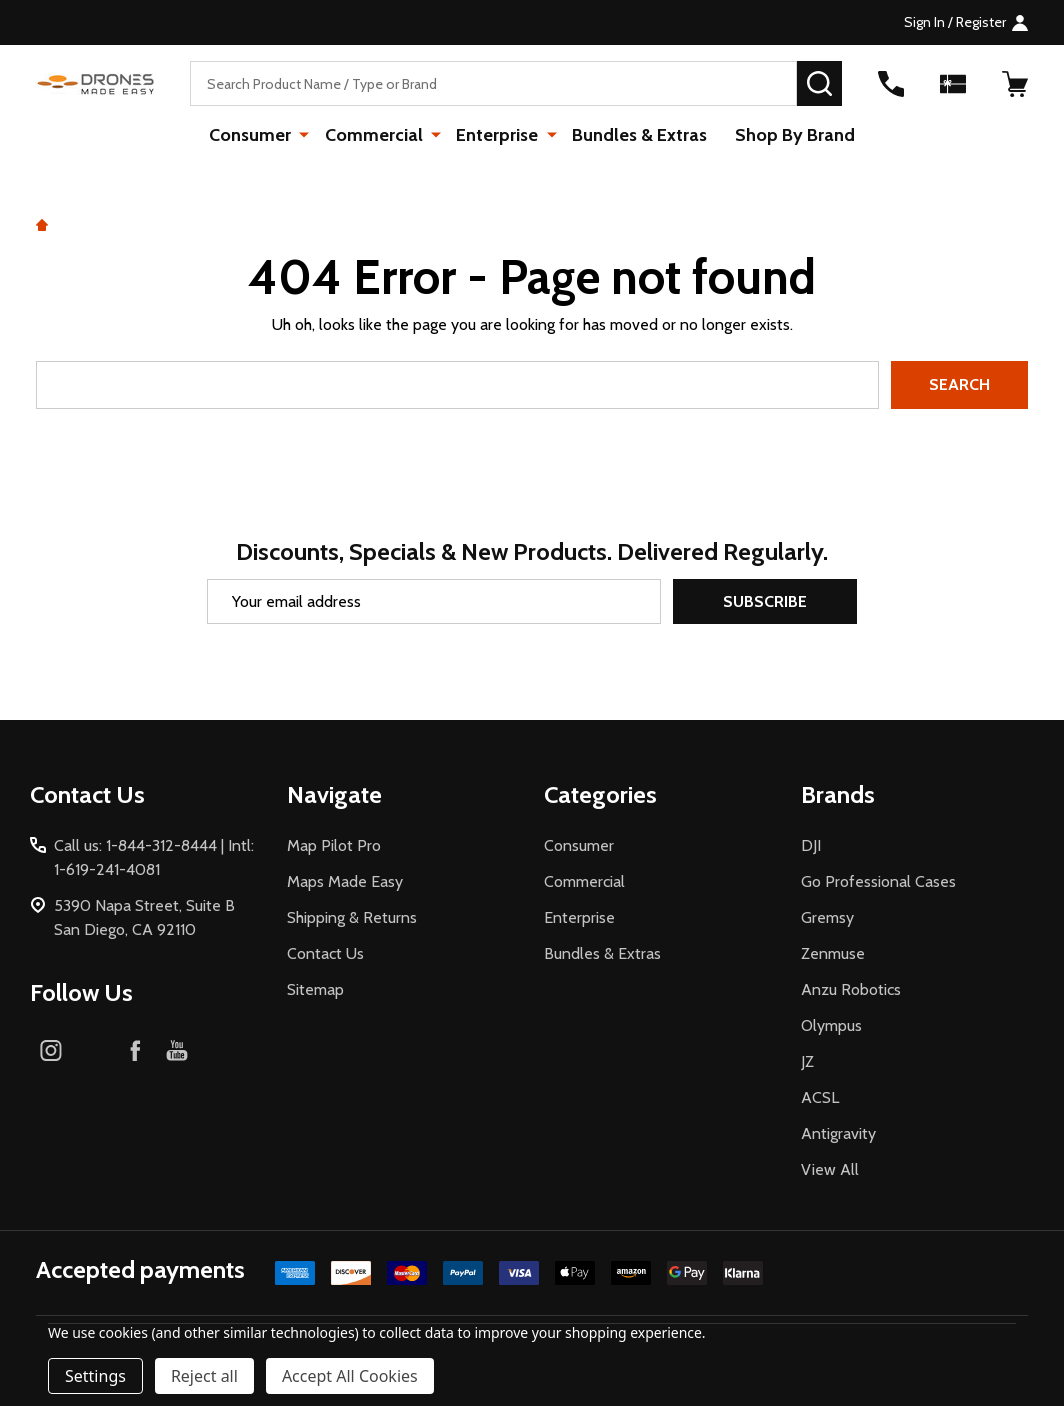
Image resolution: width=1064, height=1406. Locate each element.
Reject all (204, 1376)
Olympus (831, 1025)
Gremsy (827, 917)
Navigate (334, 794)
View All (830, 1169)
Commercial (375, 135)
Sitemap (315, 989)
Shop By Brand (793, 135)
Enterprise (497, 135)
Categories (600, 794)
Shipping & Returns (352, 917)
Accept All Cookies (350, 1376)
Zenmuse (833, 953)
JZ (807, 1061)
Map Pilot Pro (334, 845)
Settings (95, 1376)
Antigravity (838, 1133)
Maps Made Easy (345, 881)
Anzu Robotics (851, 989)
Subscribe (765, 601)
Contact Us (325, 953)
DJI (811, 845)
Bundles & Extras (637, 135)
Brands (838, 794)
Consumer (253, 135)
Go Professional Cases (878, 881)
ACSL (820, 1097)
